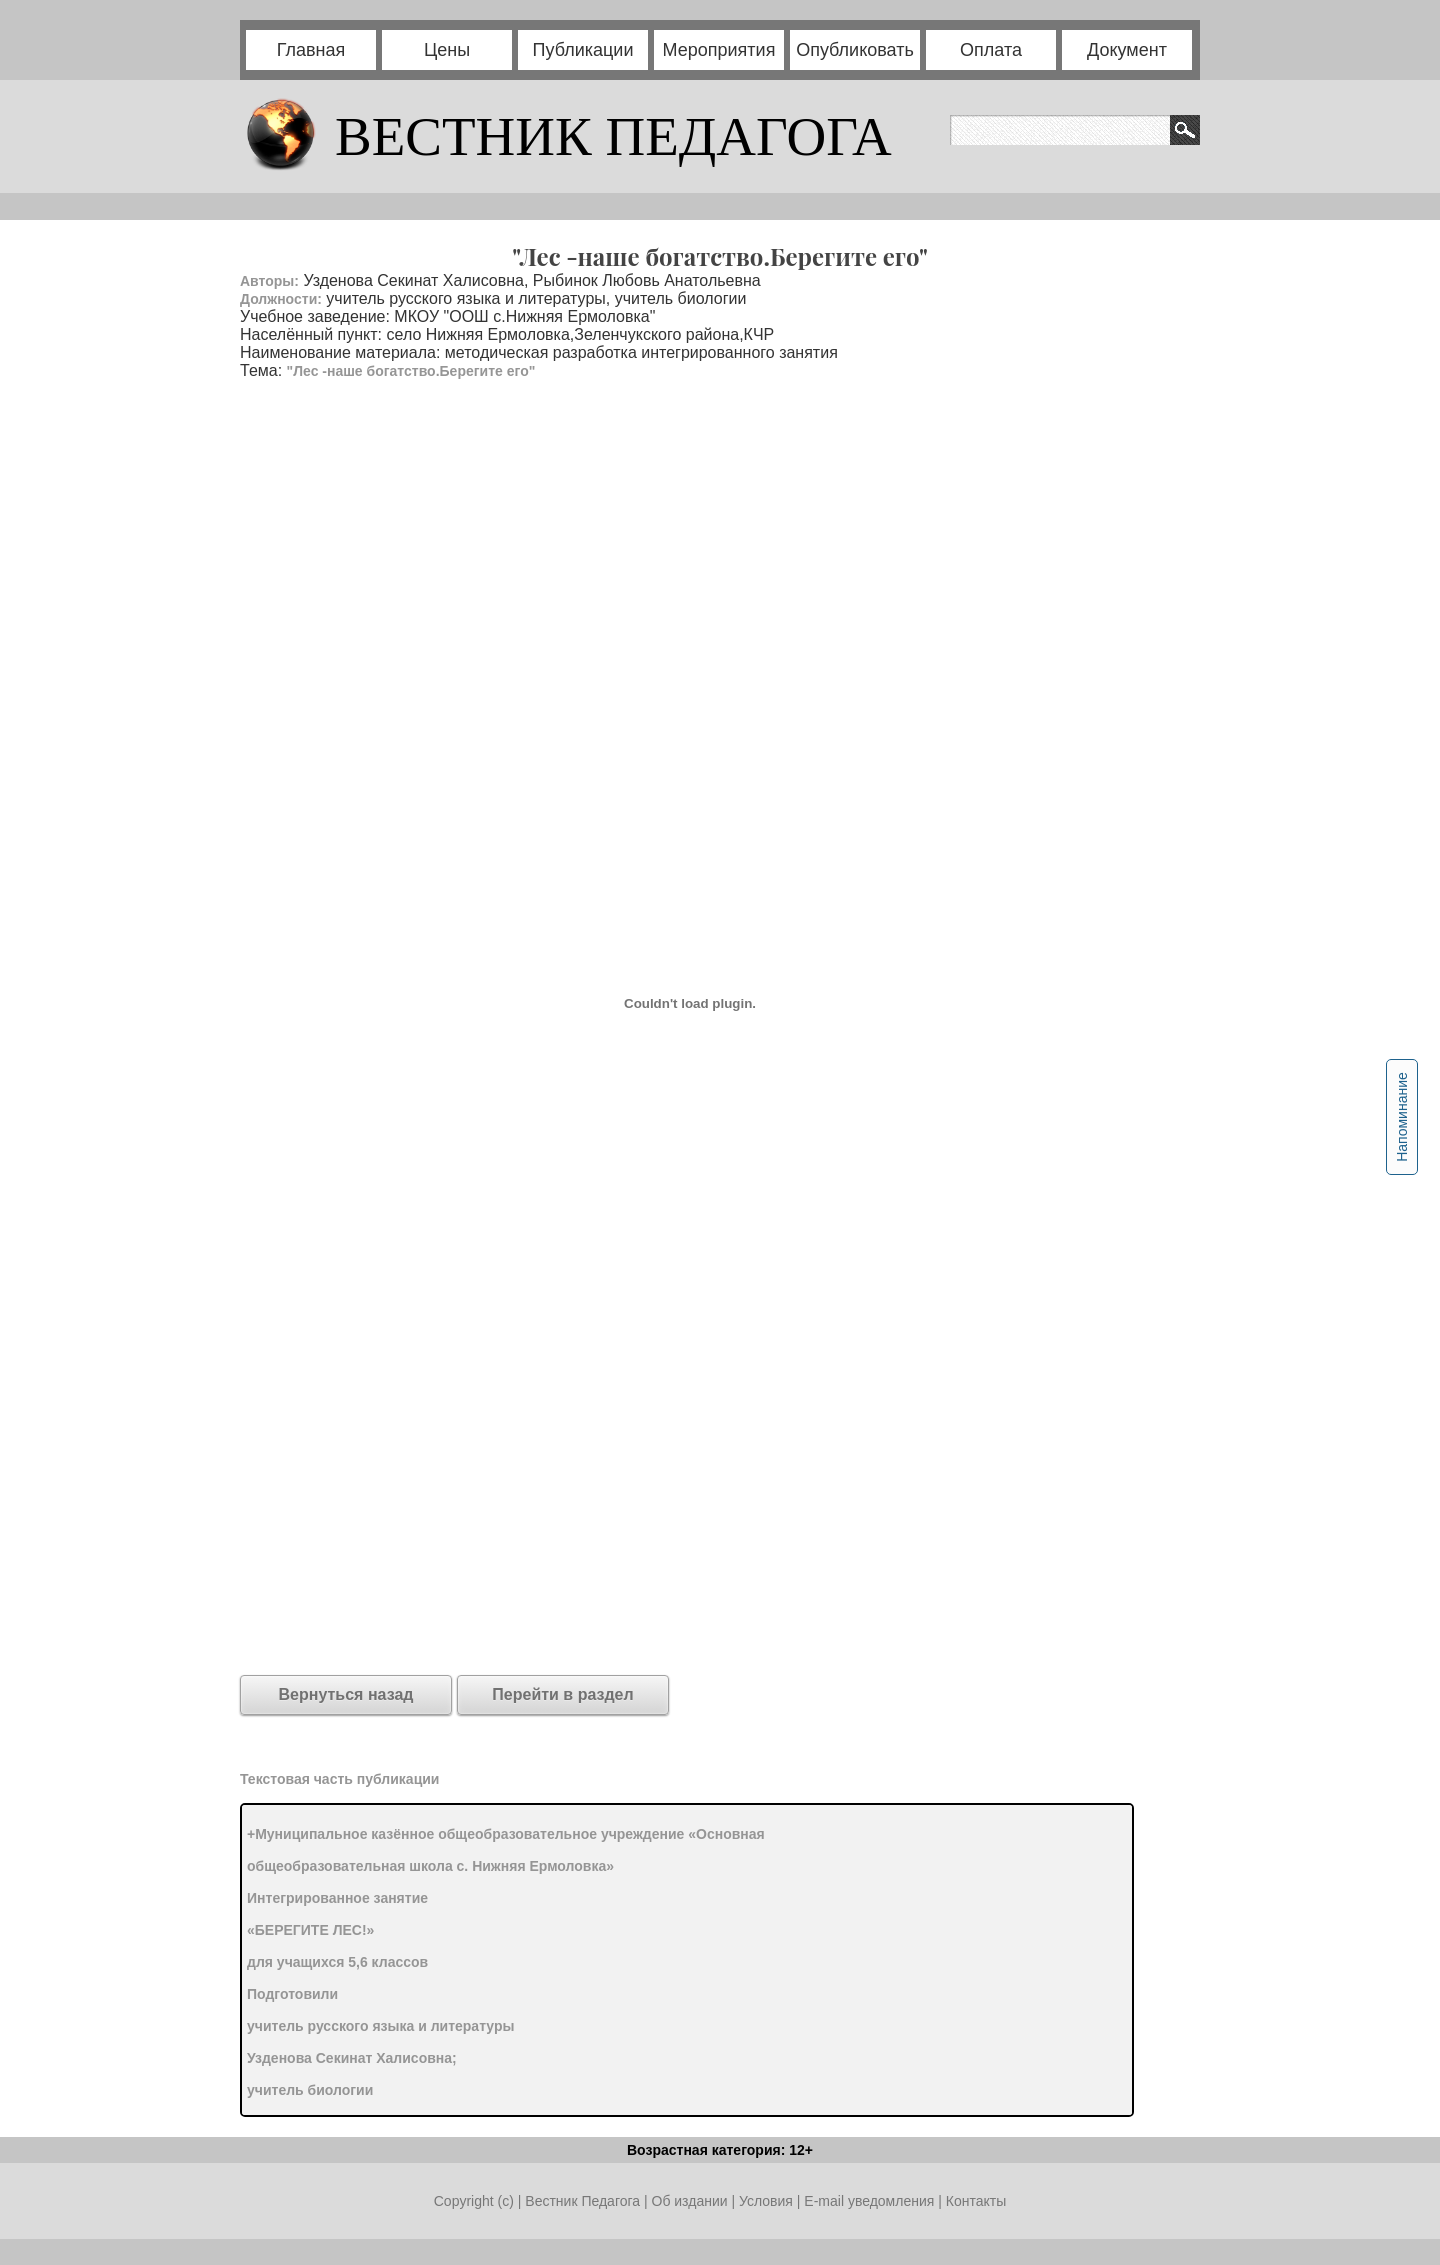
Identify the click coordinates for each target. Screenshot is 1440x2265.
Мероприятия (719, 50)
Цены (447, 50)
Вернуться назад (346, 1694)
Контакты (976, 2201)
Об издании (690, 2201)
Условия (768, 2201)
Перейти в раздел (562, 1694)
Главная (311, 50)
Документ (1127, 50)
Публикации (583, 50)
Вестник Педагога (584, 2201)
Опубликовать (855, 50)
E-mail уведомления (869, 2201)
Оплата (991, 50)
